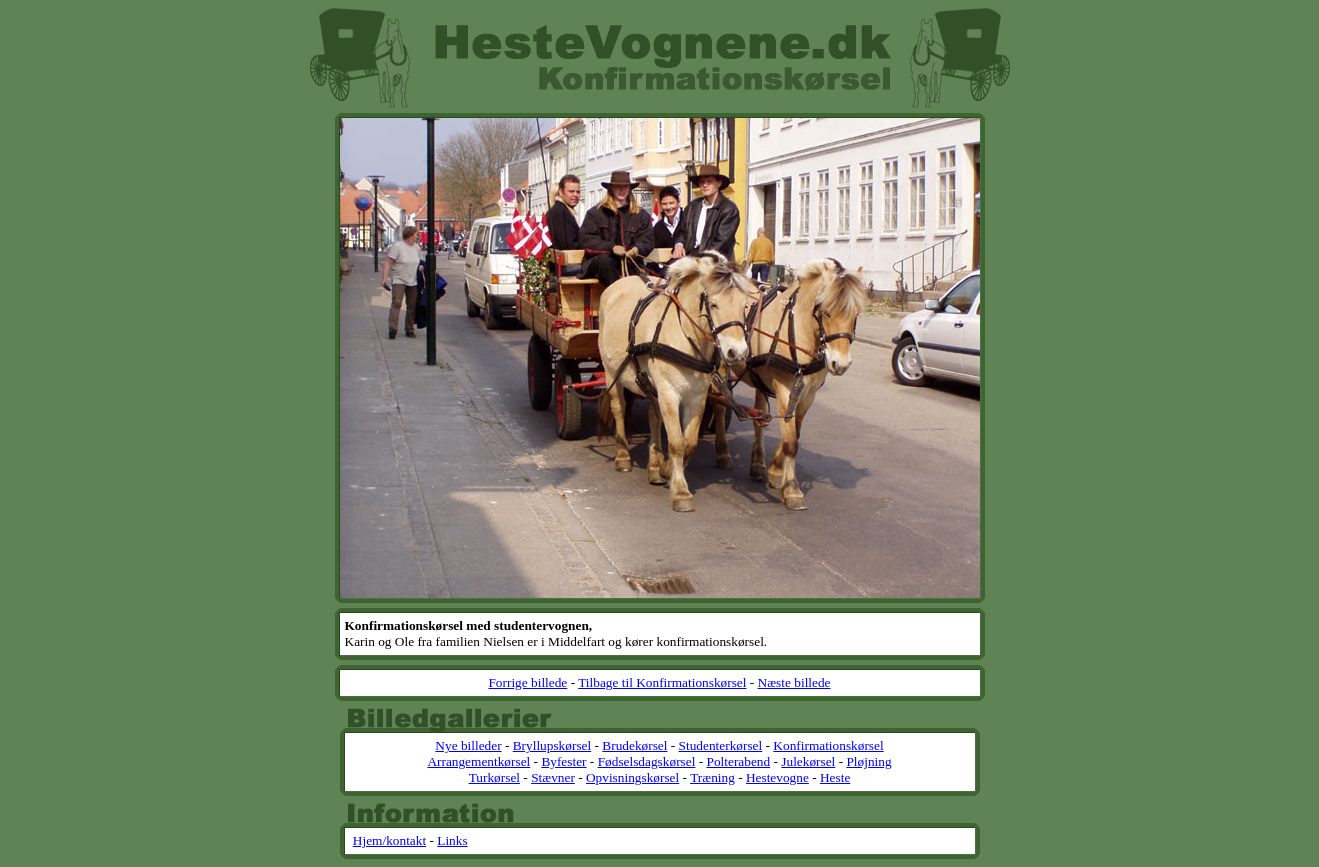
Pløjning (868, 761)
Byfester (563, 761)
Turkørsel (494, 777)
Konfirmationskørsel (828, 745)
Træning (712, 777)
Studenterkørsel (721, 745)
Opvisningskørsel (632, 777)
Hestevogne (777, 777)
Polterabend (739, 761)
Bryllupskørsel (552, 745)
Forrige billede (527, 682)
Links (452, 840)
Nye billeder (468, 745)
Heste (835, 777)
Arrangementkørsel (478, 761)
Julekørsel (808, 761)
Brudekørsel (634, 745)
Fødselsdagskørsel (647, 761)
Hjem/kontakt (389, 840)
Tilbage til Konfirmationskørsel (662, 682)
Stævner (553, 777)
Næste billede (794, 682)
